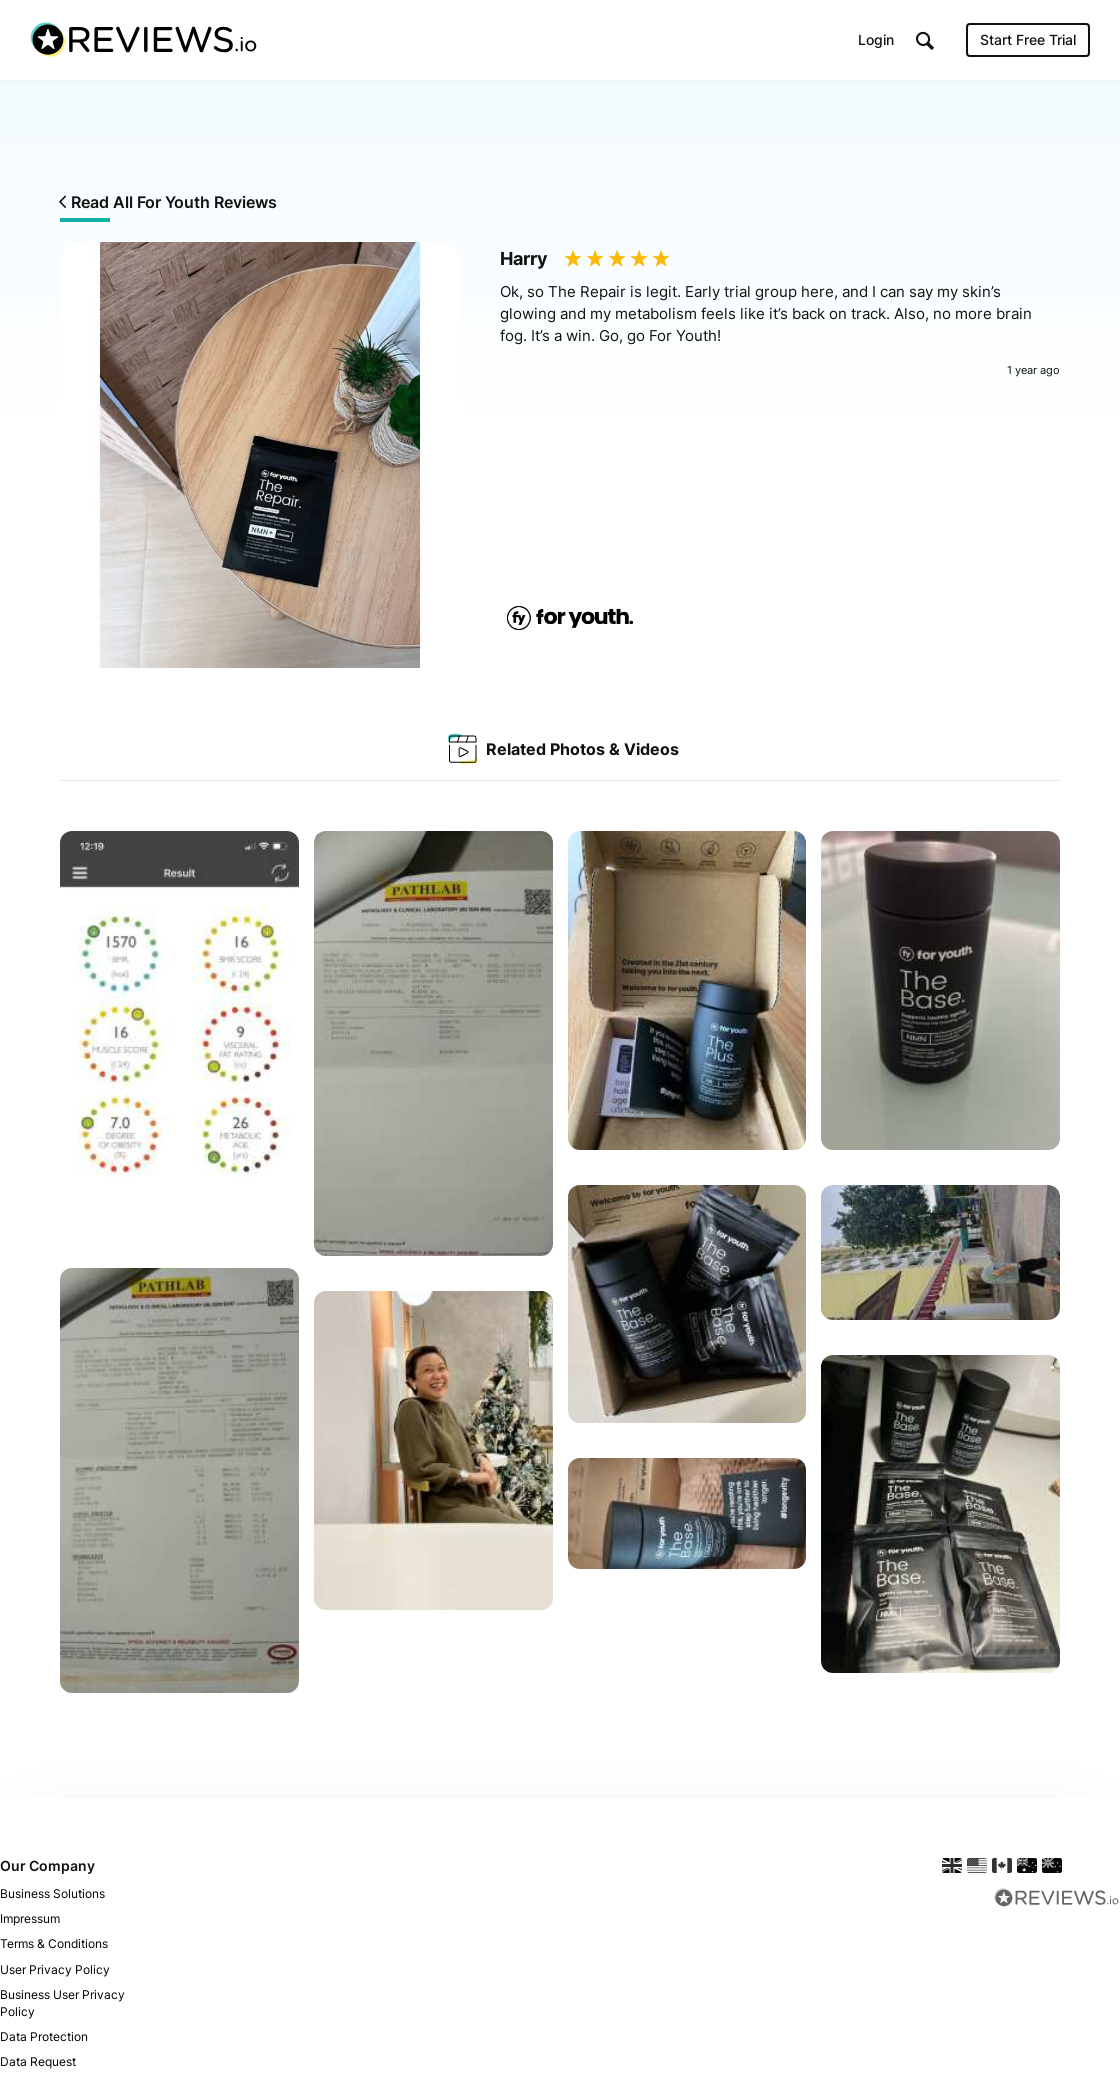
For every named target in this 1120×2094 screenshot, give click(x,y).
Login (876, 39)
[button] (925, 40)
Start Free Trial (1028, 39)
